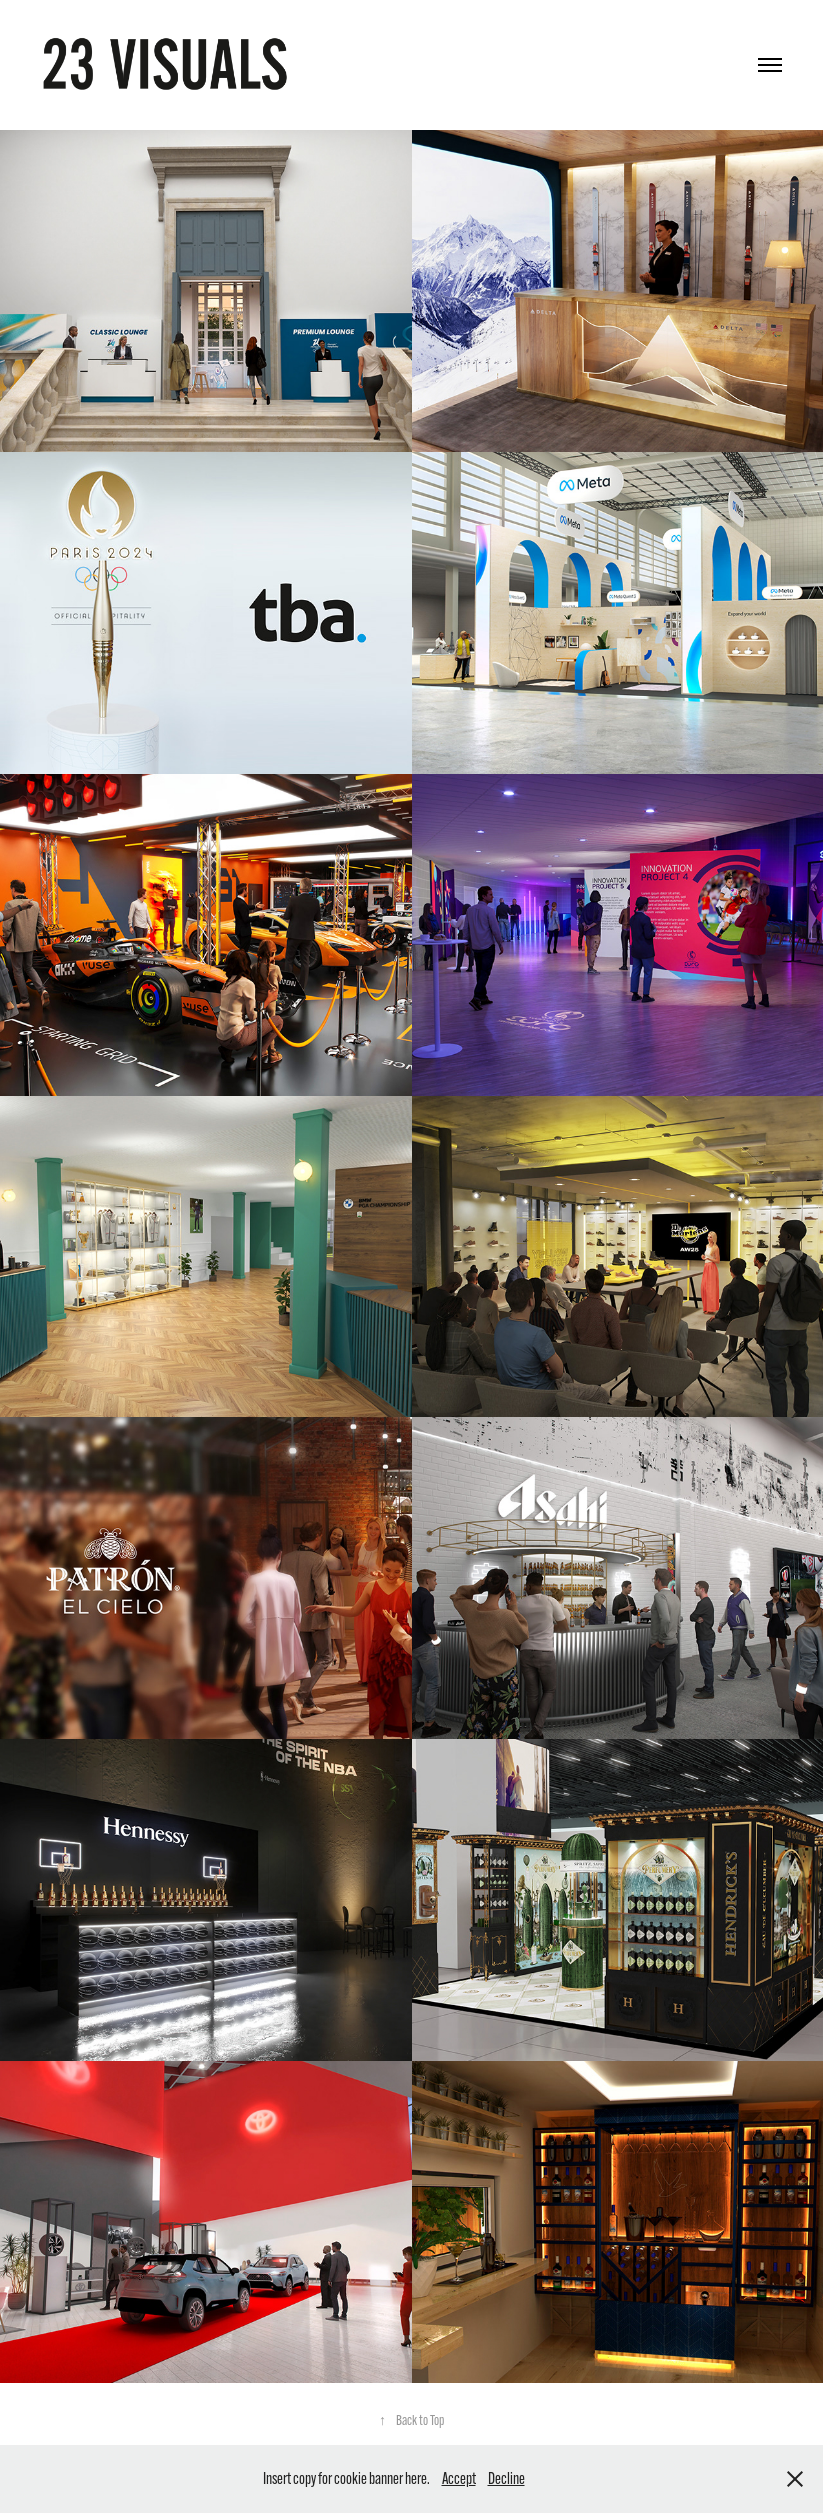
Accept (459, 2478)
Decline (506, 2478)
